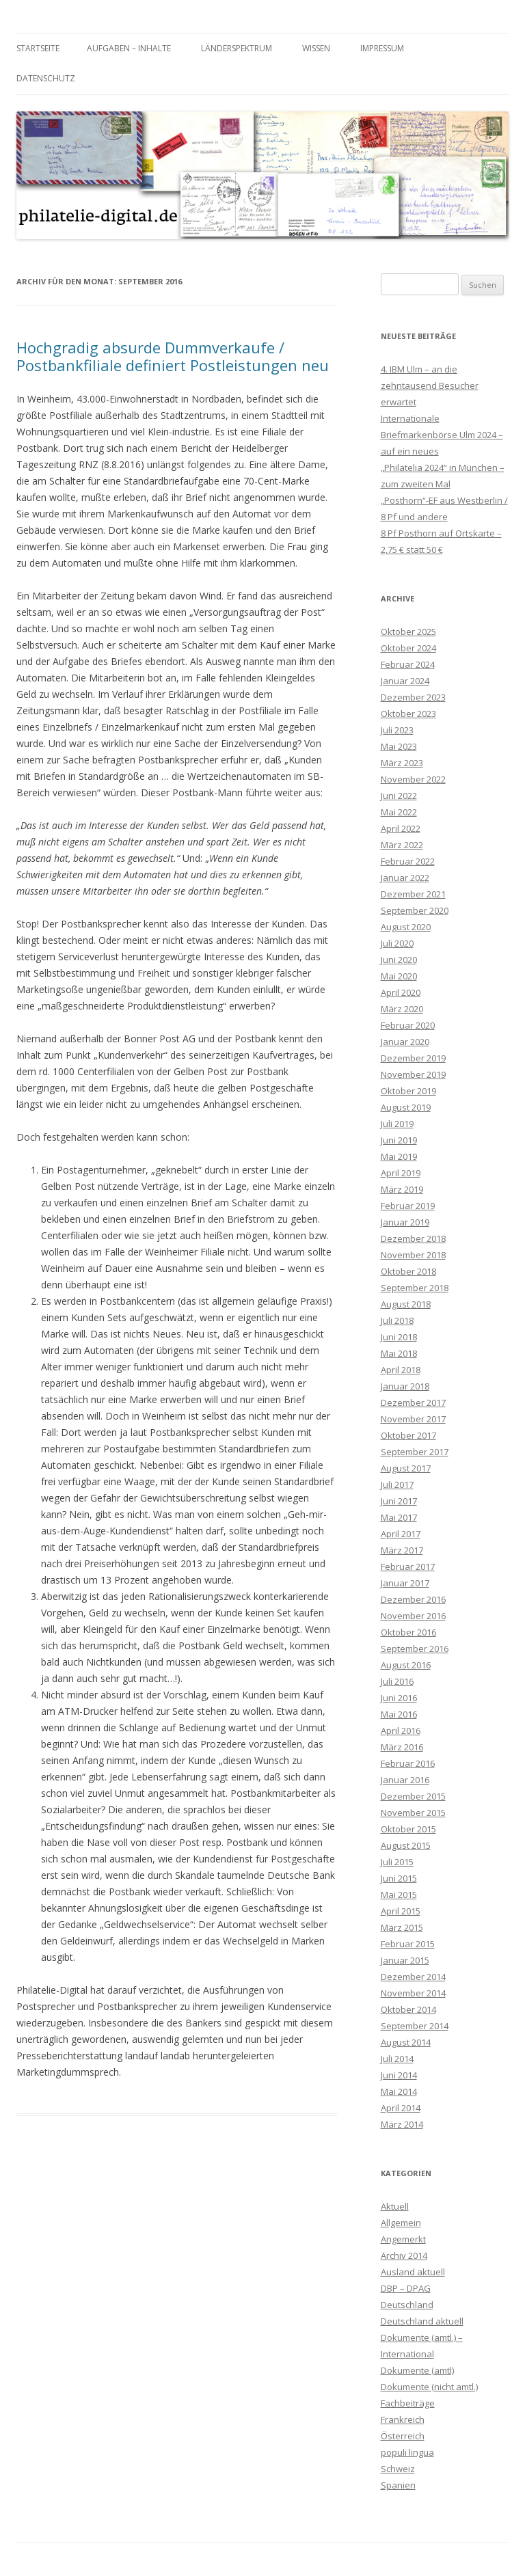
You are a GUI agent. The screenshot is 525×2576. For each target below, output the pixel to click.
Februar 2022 (408, 861)
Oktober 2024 (408, 648)
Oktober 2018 (408, 1271)
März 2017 (402, 1550)
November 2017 (413, 1419)
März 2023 (402, 763)
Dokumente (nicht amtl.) (429, 2387)
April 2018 (400, 1370)
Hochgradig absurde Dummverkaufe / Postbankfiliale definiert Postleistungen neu (172, 356)
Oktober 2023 (408, 713)
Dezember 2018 (413, 1238)
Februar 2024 (408, 664)
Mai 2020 (399, 976)
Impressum (382, 48)
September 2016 (414, 1648)
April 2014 (400, 2108)
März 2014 (402, 2124)
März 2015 (402, 1927)
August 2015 (406, 1845)
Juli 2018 (397, 1320)
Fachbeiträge (408, 2403)
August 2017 (406, 1468)
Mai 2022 (399, 812)
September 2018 (414, 1288)
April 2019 (400, 1173)
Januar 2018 (405, 1386)
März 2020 (402, 1009)
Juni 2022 (399, 795)
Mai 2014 (399, 2091)
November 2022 (413, 779)
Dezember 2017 (413, 1402)
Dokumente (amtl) (417, 2370)
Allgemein (401, 2222)
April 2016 (400, 1730)
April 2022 (400, 828)
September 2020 (414, 910)
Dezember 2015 (413, 1796)
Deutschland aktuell (422, 2321)
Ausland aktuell (413, 2272)
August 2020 (406, 927)
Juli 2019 (397, 1123)
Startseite (37, 48)
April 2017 (400, 1534)
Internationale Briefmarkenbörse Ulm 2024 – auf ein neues (442, 434)
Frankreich (403, 2419)
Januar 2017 (405, 1583)
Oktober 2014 (408, 2009)
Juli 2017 (397, 1484)
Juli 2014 (397, 2058)
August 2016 (406, 1665)
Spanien (398, 2485)
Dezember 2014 (413, 1976)
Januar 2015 (405, 1960)
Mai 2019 (399, 1156)
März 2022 (402, 845)
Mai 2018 (399, 1353)
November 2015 (413, 1812)
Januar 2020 (405, 1041)
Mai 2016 (399, 1714)
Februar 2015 (408, 1944)
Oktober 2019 (408, 1091)
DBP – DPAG (406, 2288)
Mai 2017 (399, 1517)
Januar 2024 (405, 681)
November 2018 (413, 1255)
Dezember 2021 (413, 894)
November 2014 (413, 1993)
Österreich (403, 2436)
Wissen (316, 48)
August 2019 (406, 1107)
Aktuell (395, 2206)
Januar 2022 (405, 877)
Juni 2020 (399, 959)
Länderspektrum (236, 48)
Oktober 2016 (408, 1632)
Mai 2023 (399, 746)
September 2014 (414, 2026)
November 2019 (413, 1074)
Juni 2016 (399, 1698)
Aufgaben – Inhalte (129, 48)
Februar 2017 (408, 1566)
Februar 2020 (408, 1025)
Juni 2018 (399, 1337)
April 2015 (400, 1911)
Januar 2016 (405, 1780)
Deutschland (407, 2305)
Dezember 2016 (413, 1599)
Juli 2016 (397, 1681)
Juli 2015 (397, 1862)
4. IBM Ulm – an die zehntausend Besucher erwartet (430, 385)
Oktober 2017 (408, 1435)
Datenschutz (45, 78)
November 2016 (413, 1616)
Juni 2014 (399, 2075)
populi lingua (407, 2452)
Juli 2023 (397, 730)
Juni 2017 (399, 1501)
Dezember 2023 (413, 697)
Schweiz (398, 2469)
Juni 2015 (399, 1878)
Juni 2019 (399, 1140)
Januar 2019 (405, 1222)
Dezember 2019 (413, 1058)
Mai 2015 (399, 1894)
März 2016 (402, 1747)
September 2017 (414, 1452)
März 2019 (402, 1189)
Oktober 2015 (408, 1829)
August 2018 (406, 1304)
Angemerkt (403, 2239)
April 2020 (400, 992)
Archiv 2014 (404, 2255)
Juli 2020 (397, 943)
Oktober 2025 (408, 631)
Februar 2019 (408, 1205)
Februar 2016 (408, 1763)
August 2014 (406, 2042)
